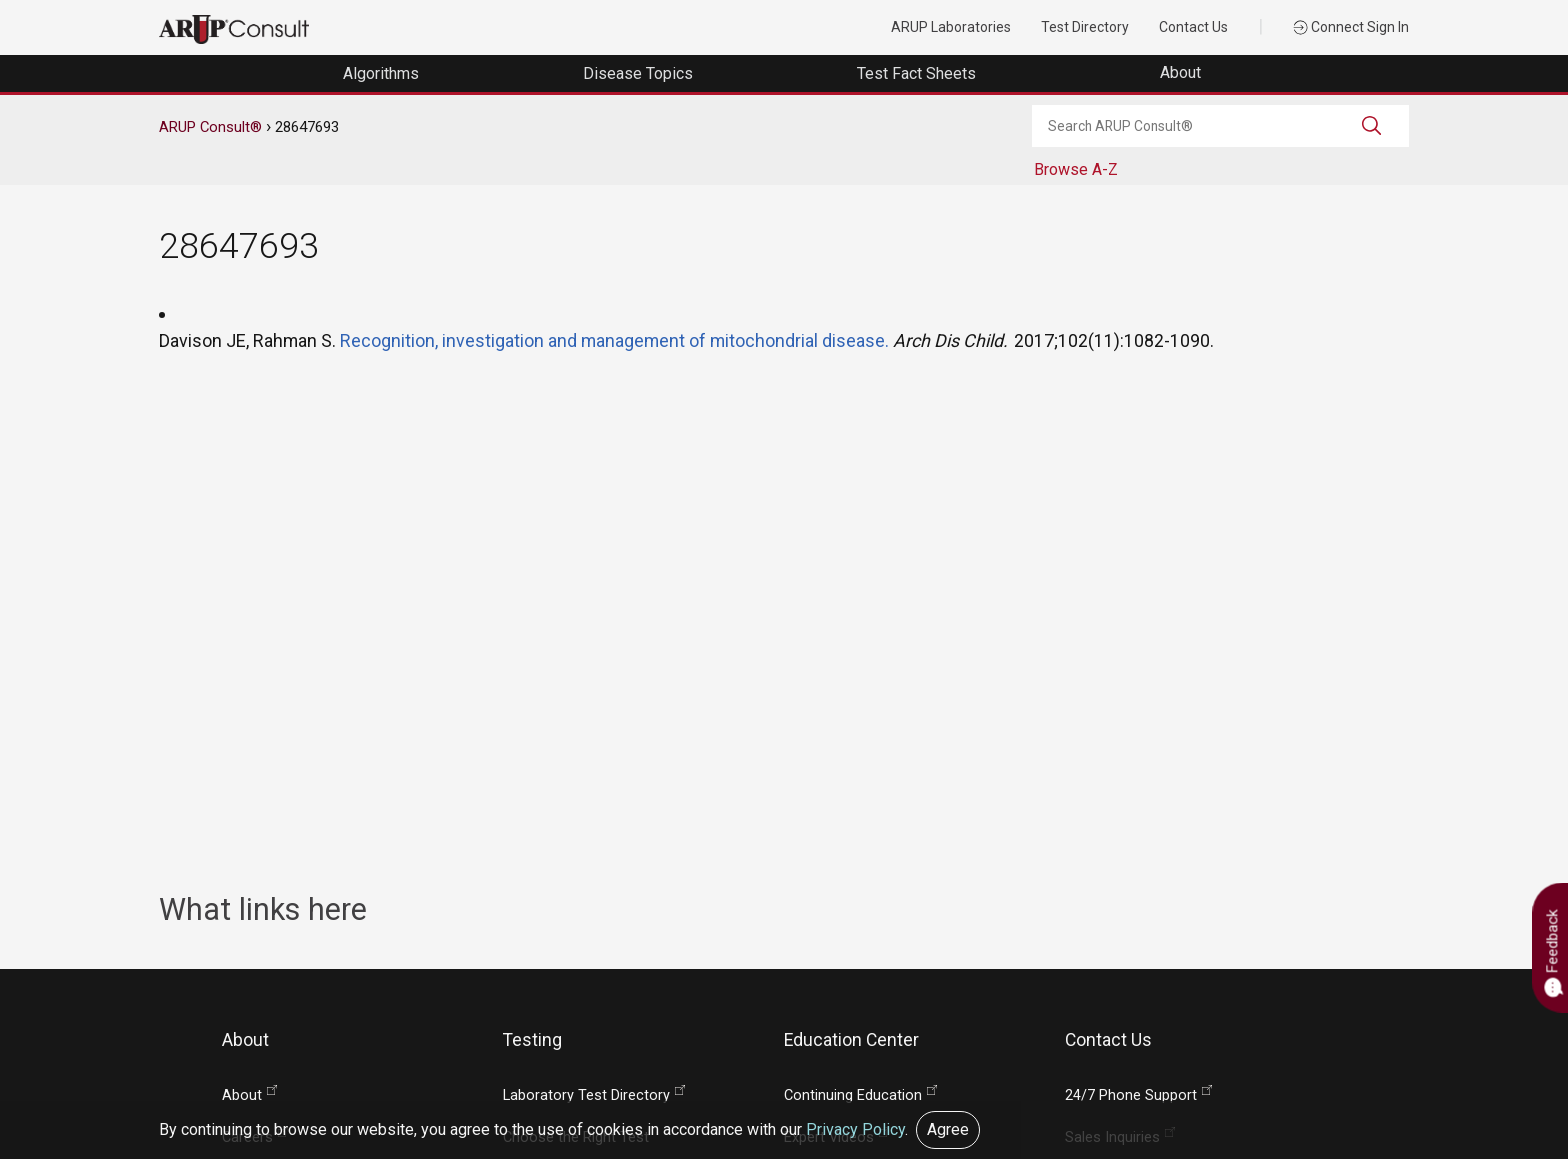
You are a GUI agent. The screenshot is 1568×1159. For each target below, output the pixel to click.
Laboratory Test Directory (586, 1095)
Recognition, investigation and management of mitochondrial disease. (614, 340)
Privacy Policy (855, 1129)
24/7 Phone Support (1131, 1095)
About (1182, 72)
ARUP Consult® (210, 127)
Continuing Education (853, 1095)
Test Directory (1085, 27)
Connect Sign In (1351, 27)
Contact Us (1193, 27)
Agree (948, 1129)
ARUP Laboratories (951, 27)
